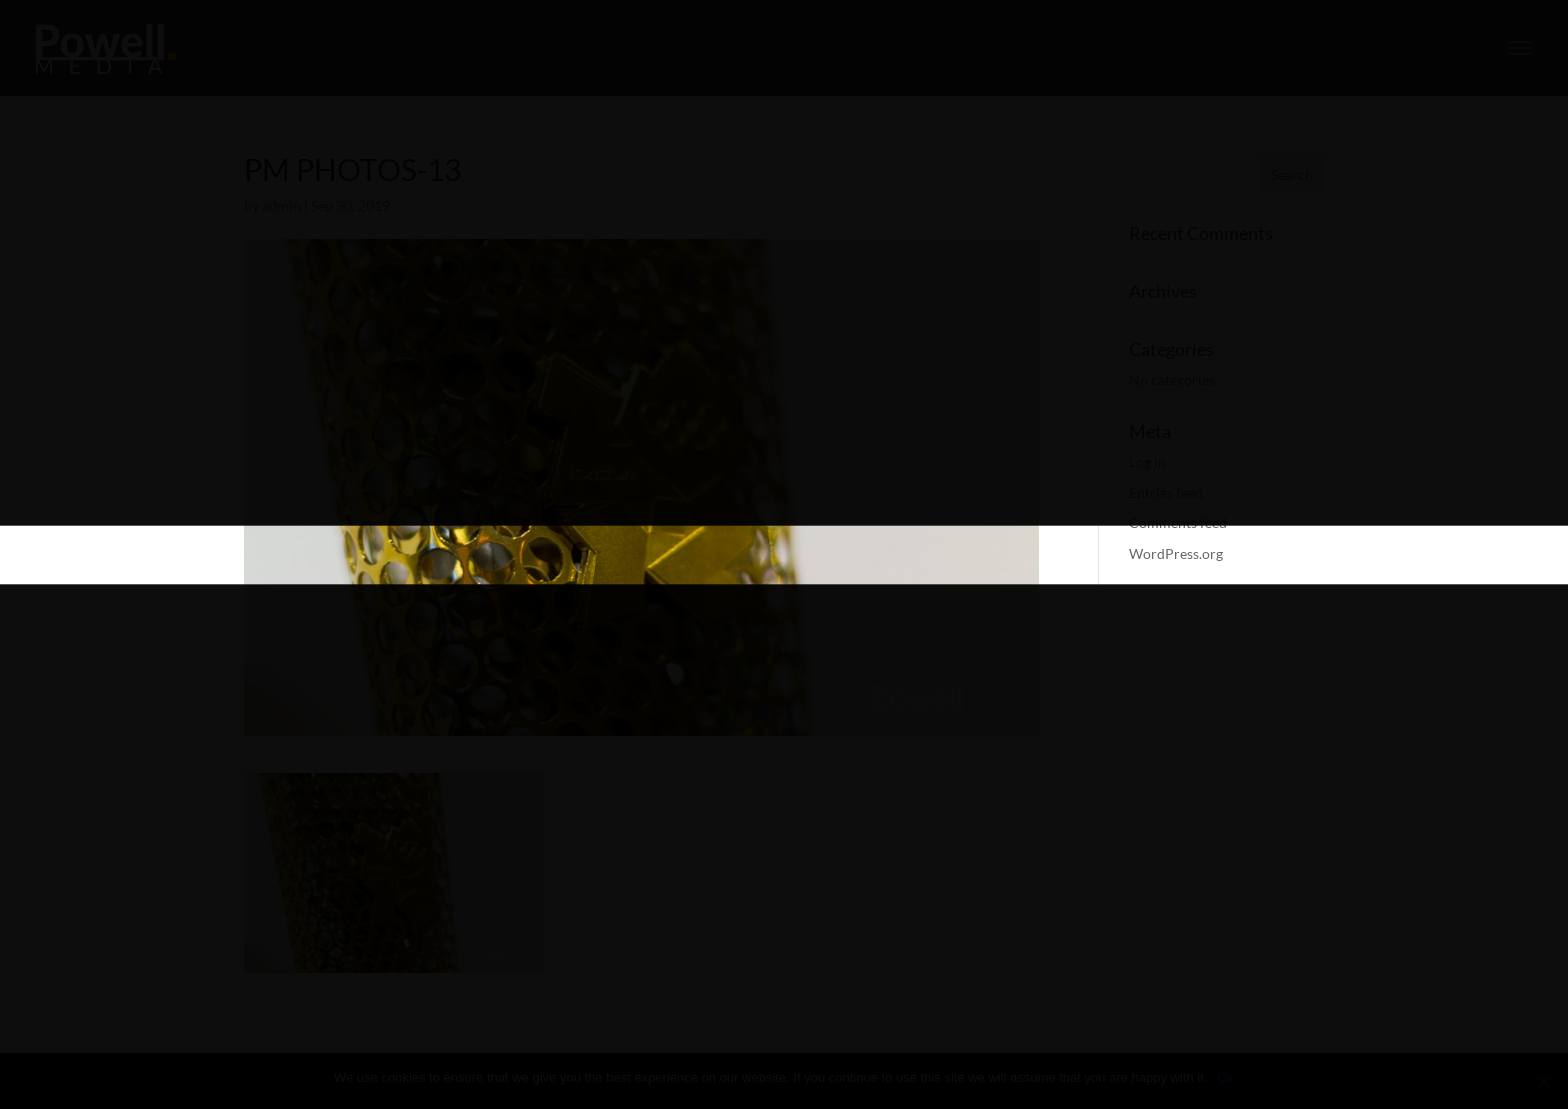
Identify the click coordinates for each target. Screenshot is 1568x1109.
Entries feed (1166, 492)
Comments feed (1178, 522)
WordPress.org (1176, 553)
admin (281, 205)
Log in (1147, 461)
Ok (1225, 1077)
